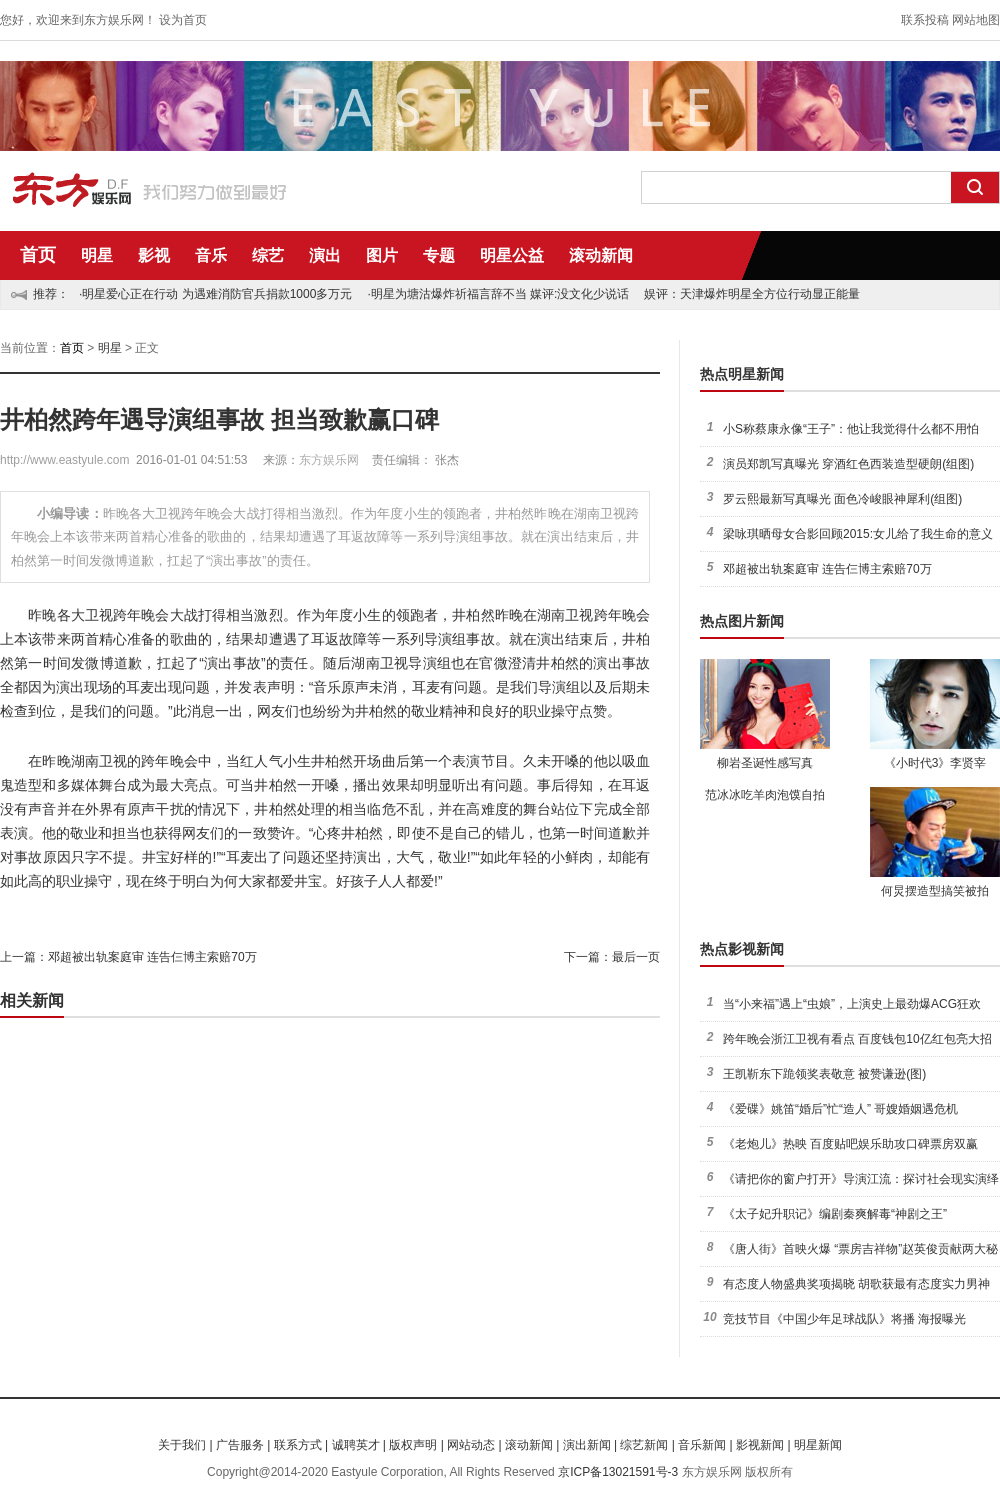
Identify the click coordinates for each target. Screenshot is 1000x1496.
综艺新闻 (644, 1445)
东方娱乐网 (329, 460)
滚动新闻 (601, 255)
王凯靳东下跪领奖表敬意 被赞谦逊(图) (824, 1074)
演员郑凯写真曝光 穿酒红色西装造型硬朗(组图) (848, 464)
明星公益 (512, 255)
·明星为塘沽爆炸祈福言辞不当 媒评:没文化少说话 (498, 294)
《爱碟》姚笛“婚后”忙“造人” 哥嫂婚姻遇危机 (840, 1109)
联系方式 (298, 1445)
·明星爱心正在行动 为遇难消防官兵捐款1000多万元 (215, 294)
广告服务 (240, 1445)
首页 (38, 255)
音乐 (211, 255)
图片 (382, 255)
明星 (97, 255)
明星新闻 (818, 1445)
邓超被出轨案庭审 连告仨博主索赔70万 (152, 957)
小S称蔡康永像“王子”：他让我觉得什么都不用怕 (851, 429)
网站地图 (976, 20)
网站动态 (471, 1445)
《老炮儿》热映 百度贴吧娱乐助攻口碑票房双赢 (850, 1144)
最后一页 (636, 957)
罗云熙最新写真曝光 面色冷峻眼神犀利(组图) (842, 499)
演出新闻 (587, 1445)
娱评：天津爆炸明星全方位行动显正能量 (752, 294)
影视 (154, 255)
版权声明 (413, 1445)
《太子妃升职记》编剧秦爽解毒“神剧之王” (835, 1214)
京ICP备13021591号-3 (618, 1472)
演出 (325, 255)
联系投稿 (925, 20)
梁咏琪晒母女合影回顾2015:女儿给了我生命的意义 (858, 534)
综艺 (268, 255)
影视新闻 (760, 1445)
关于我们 (182, 1445)
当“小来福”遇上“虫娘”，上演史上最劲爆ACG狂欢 (852, 1004)
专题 (439, 255)
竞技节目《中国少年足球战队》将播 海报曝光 (844, 1319)
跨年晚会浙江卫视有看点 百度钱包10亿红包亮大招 (857, 1039)
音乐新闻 (702, 1445)
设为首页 (183, 20)
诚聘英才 (356, 1445)
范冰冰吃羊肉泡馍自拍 (765, 795)
